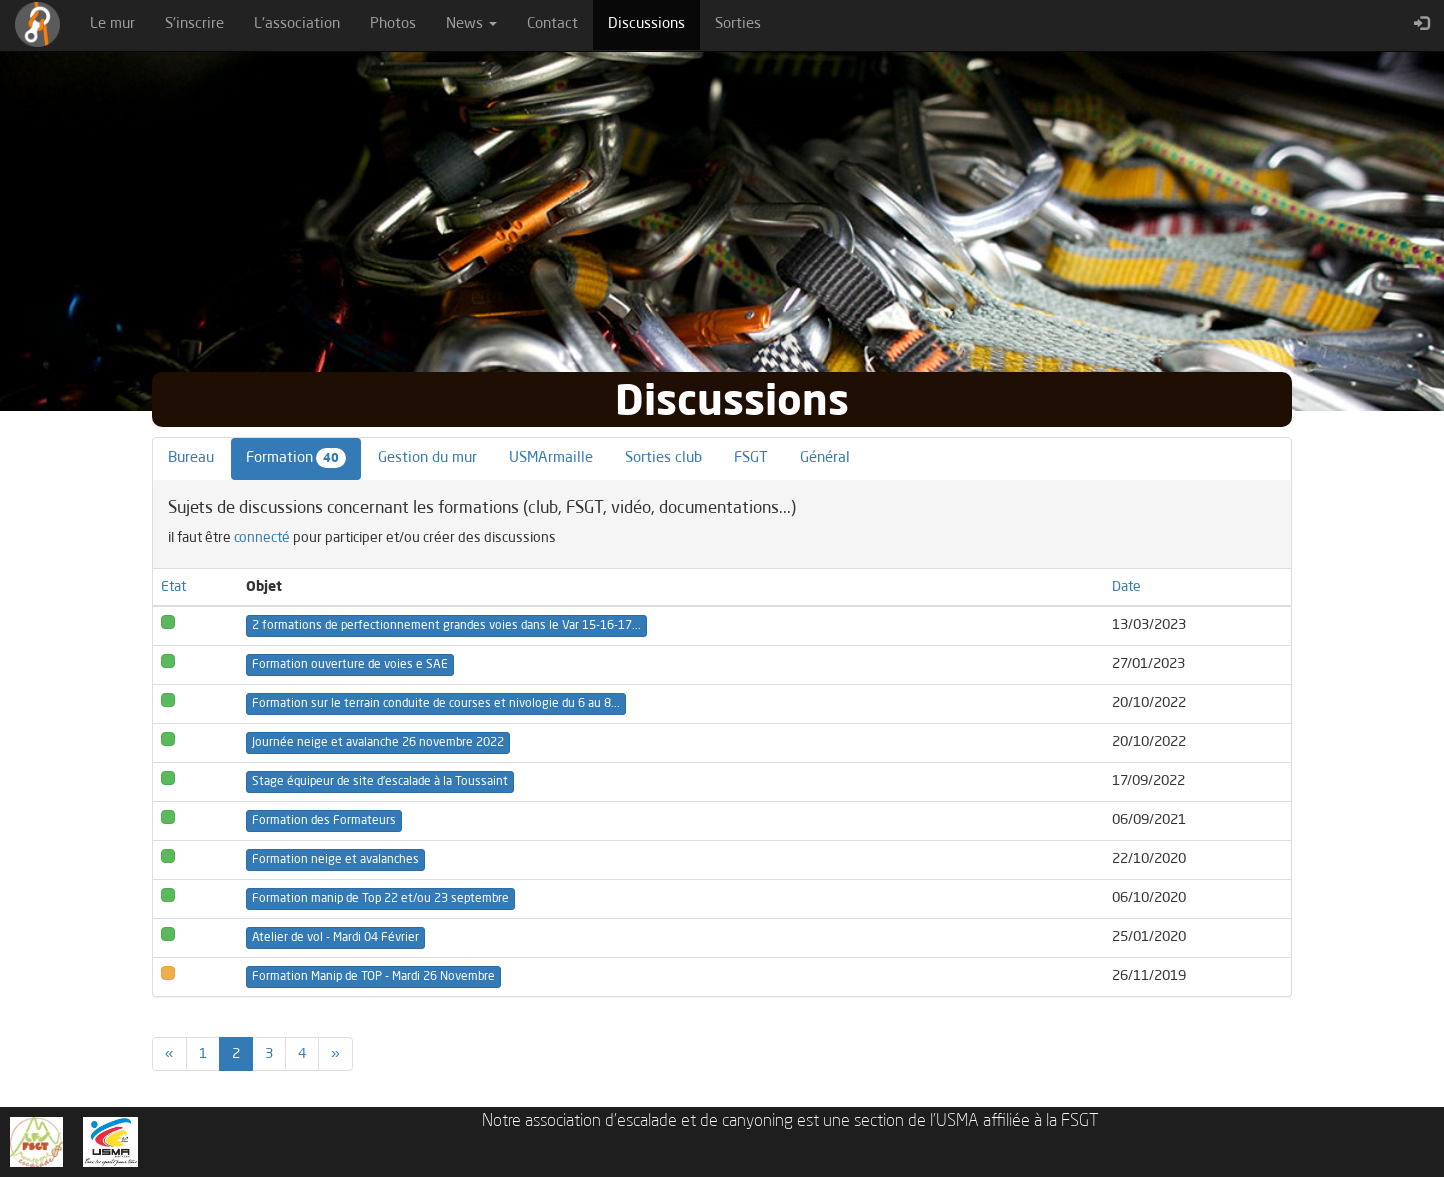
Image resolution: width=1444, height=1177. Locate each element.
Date (1126, 587)
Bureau (191, 458)
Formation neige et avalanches (335, 860)
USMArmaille (551, 458)
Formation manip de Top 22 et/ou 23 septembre (380, 899)
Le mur (112, 24)
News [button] (471, 24)
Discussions (654, 23)
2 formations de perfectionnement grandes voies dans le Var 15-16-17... (446, 626)
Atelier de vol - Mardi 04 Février (335, 938)
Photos (393, 24)
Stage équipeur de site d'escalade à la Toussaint (380, 782)
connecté (262, 538)
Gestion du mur (427, 458)
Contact (552, 24)
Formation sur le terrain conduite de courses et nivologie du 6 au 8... (436, 704)
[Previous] (169, 1054)
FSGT (751, 458)
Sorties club (663, 458)
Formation (296, 458)
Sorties (738, 24)
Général (825, 458)
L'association (297, 24)
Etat (173, 587)
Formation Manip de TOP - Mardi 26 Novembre (373, 977)
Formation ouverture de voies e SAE (350, 665)
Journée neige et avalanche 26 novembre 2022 (378, 743)
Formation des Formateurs (324, 821)
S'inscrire (194, 24)
